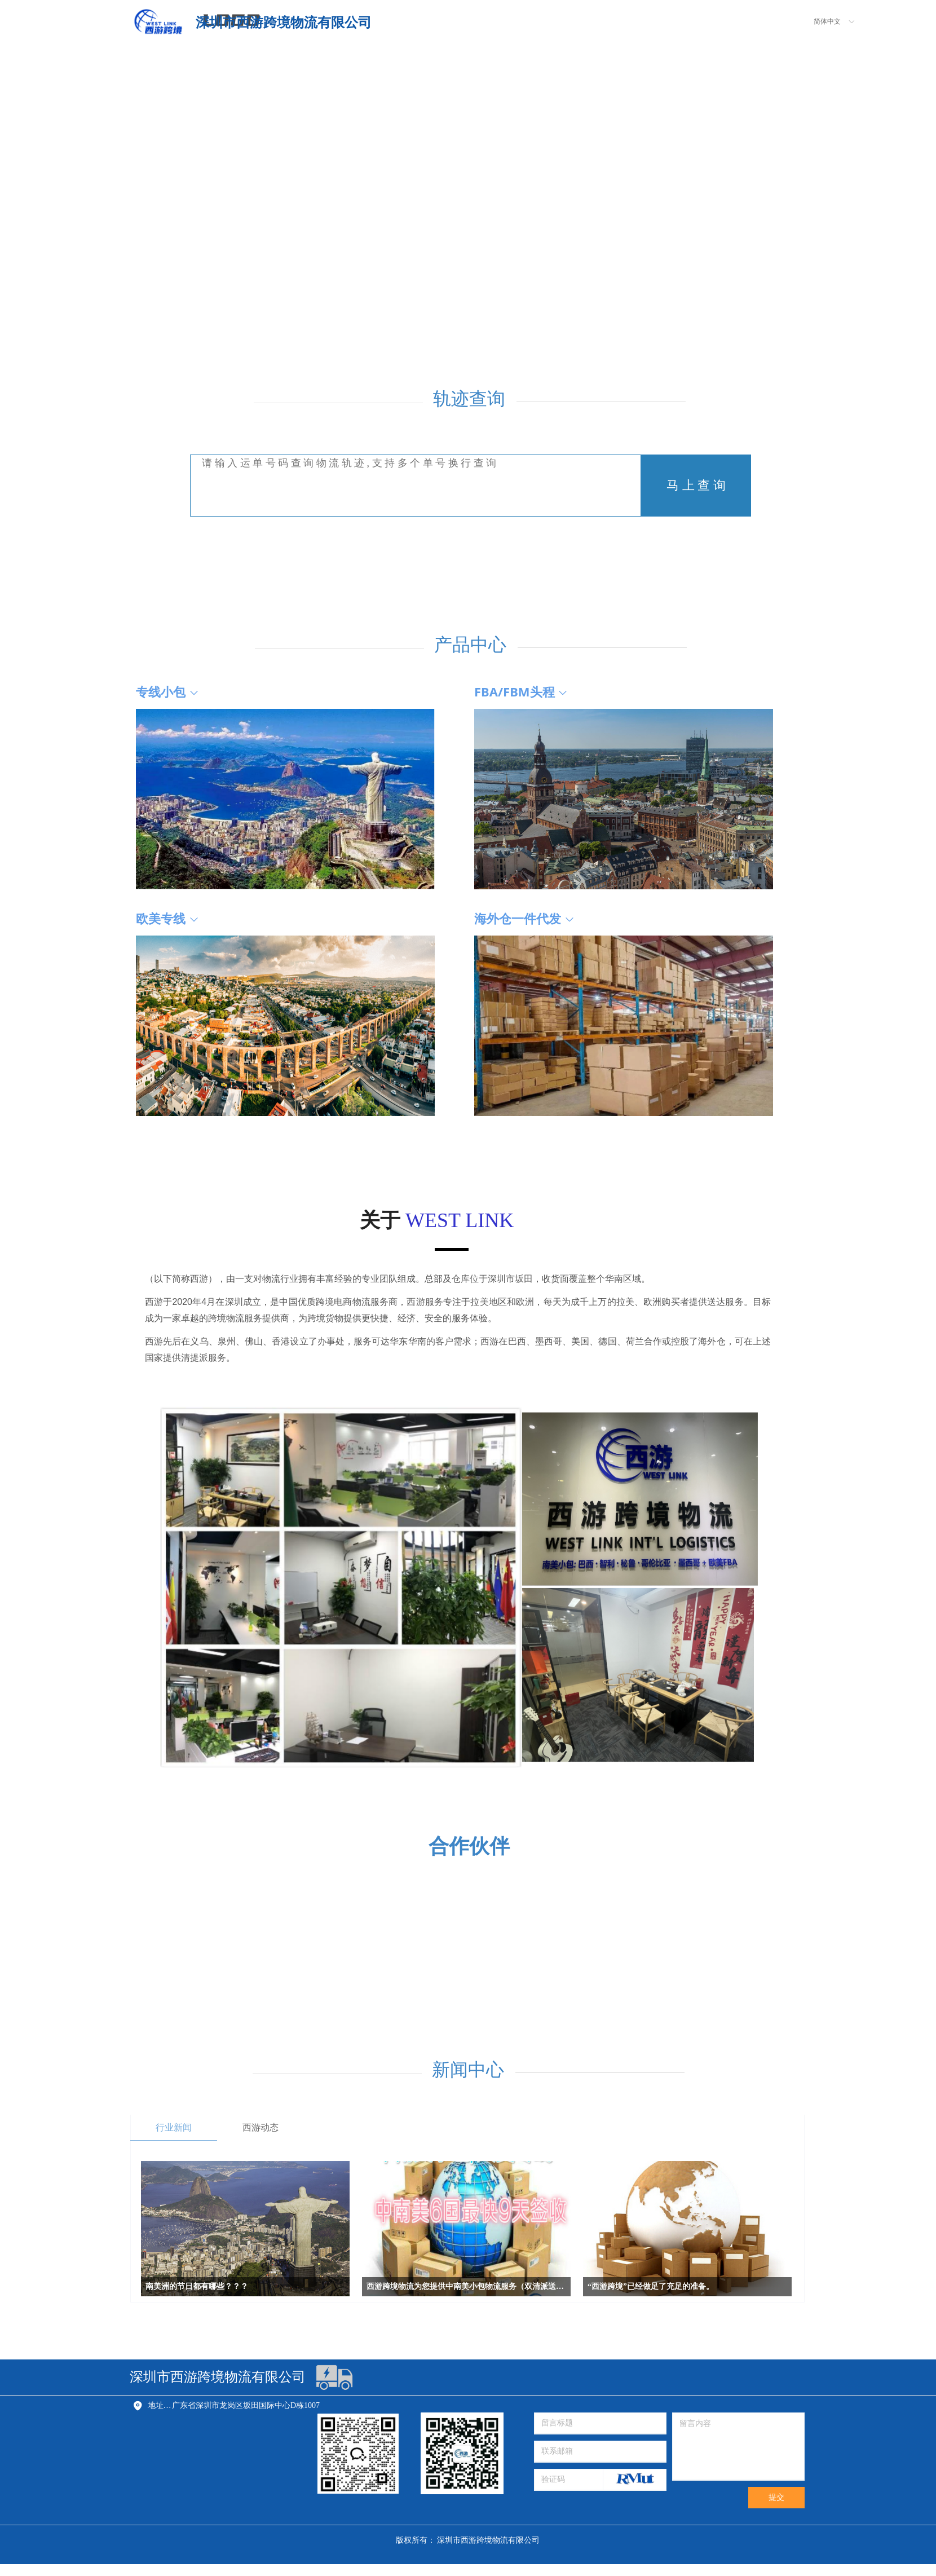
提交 (776, 2497)
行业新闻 (174, 2127)
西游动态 (260, 2127)
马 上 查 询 (696, 485)
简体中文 (827, 21)
